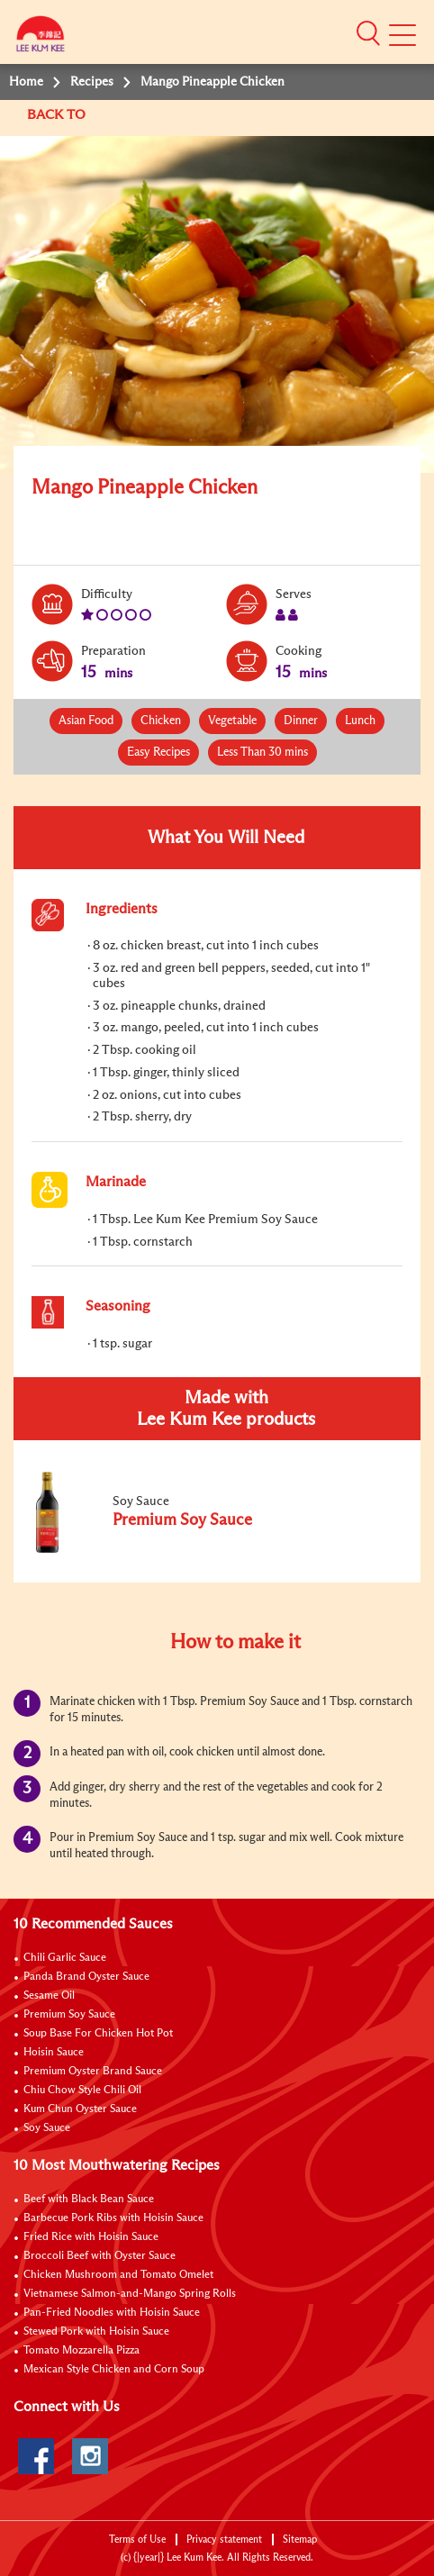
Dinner (301, 721)
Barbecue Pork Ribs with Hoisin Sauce (113, 2218)
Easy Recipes (158, 752)
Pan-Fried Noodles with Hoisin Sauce (111, 2313)
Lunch (360, 721)
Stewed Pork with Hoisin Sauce (96, 2332)
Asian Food (86, 721)
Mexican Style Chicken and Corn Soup (113, 2369)
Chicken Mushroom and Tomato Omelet (118, 2275)
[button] (368, 33)
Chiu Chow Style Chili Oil (82, 2090)
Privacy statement (224, 2539)
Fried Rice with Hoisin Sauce (90, 2237)
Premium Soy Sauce (69, 2014)
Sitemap (300, 2539)
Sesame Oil (49, 1996)
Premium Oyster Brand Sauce (92, 2071)
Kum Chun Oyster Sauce (80, 2109)
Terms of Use (137, 2539)
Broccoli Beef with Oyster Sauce (99, 2256)
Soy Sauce (46, 2128)
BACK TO (58, 115)
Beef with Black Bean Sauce (88, 2199)
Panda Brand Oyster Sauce (86, 1977)
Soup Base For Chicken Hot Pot (98, 2033)
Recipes (91, 82)
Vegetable (232, 721)
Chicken (160, 721)
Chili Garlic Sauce (64, 1958)
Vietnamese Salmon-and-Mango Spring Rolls (129, 2294)
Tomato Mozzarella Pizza (81, 2350)
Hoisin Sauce (53, 2052)
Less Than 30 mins (262, 752)
